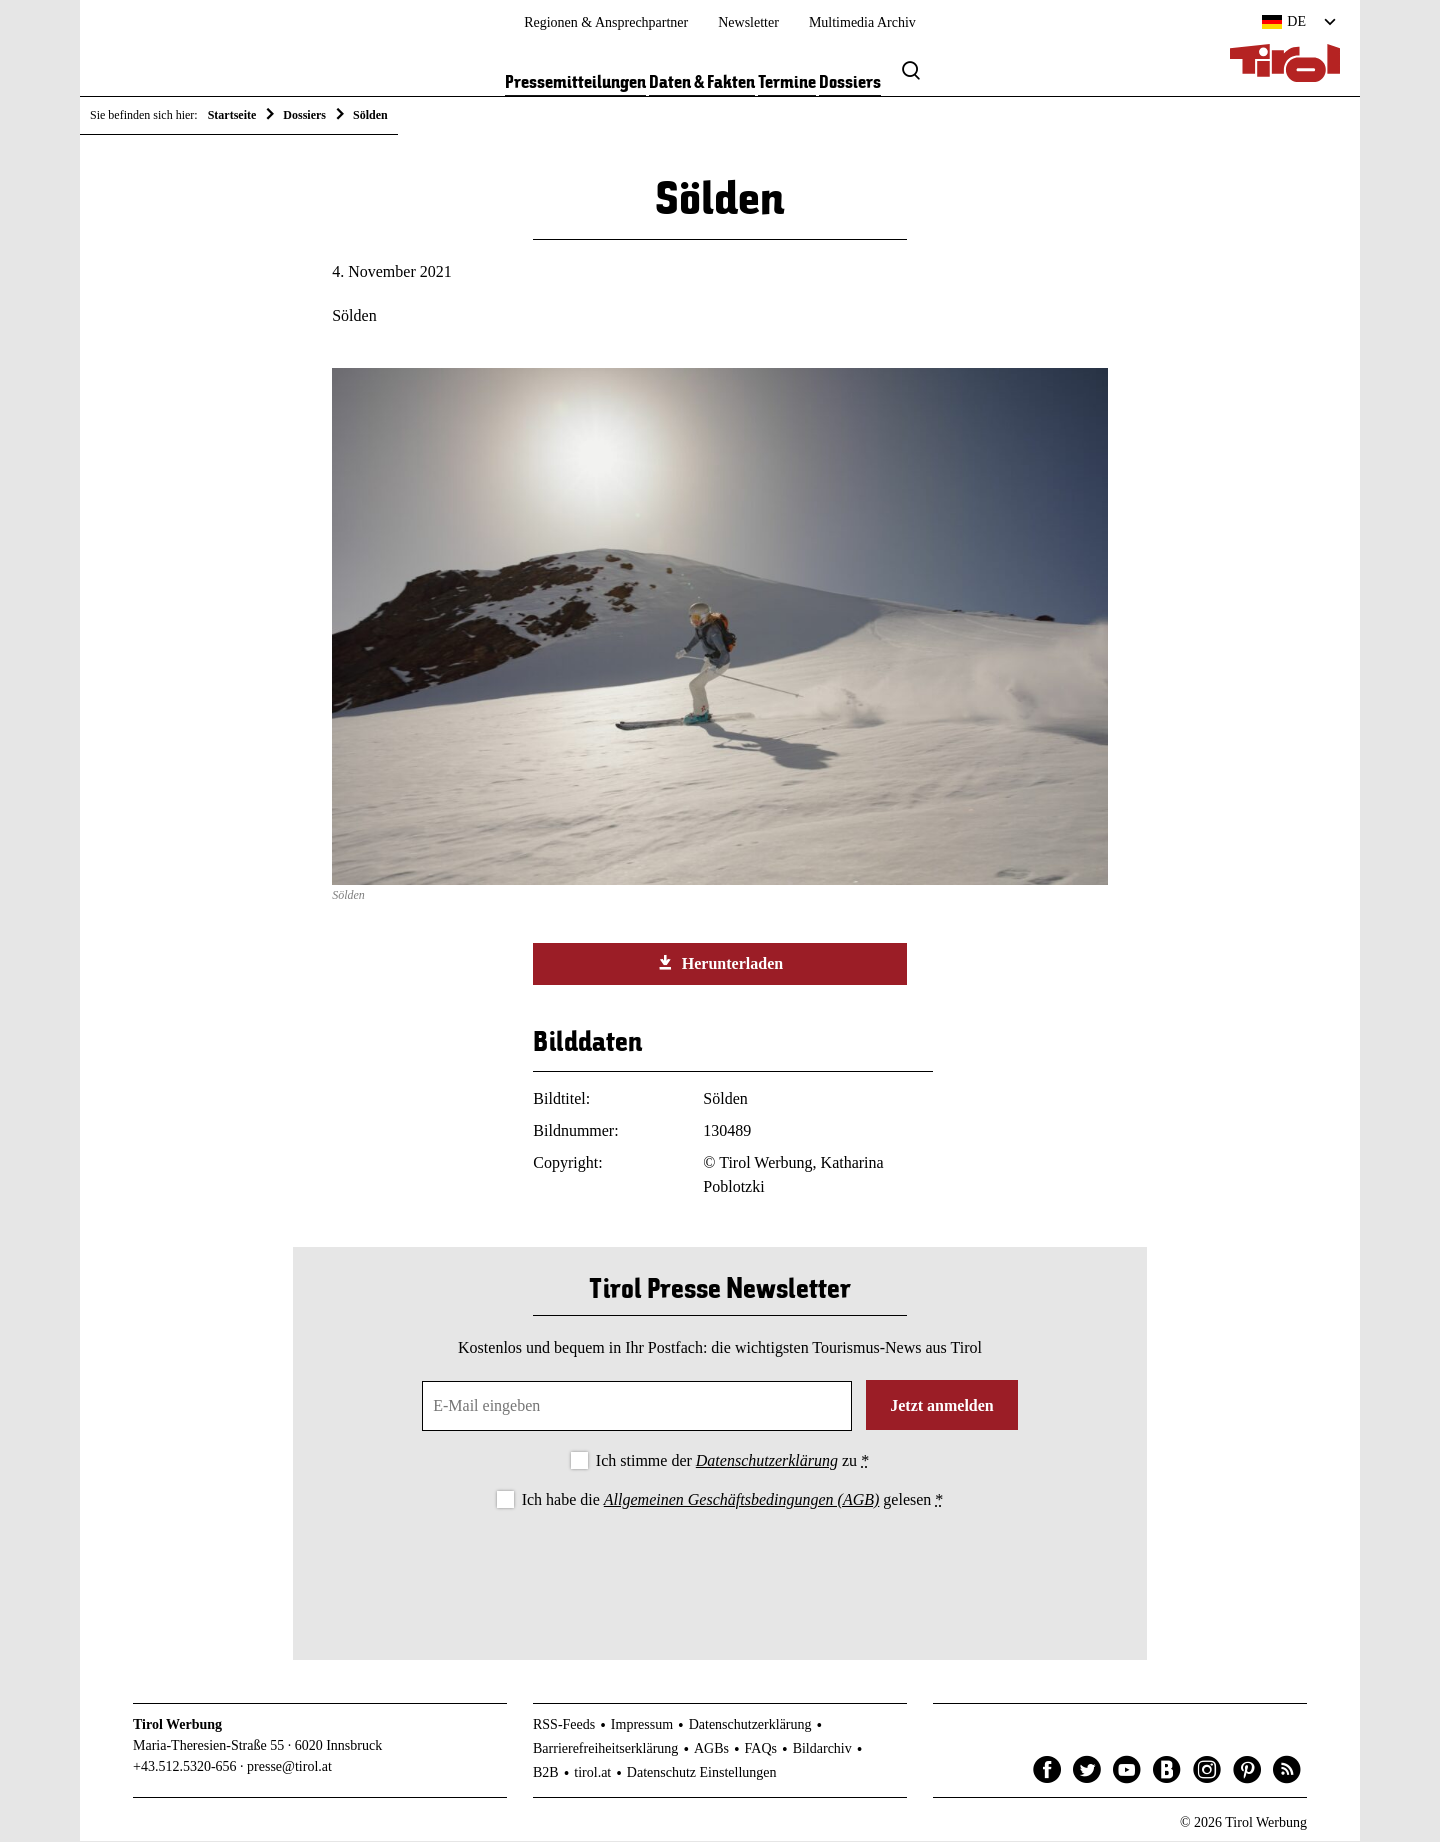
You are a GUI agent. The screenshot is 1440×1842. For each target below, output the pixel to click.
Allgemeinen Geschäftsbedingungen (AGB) (741, 1499)
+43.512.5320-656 (185, 1767)
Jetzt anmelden (942, 1405)
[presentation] (720, 1569)
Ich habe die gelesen (733, 1499)
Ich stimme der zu (732, 1460)
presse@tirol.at (289, 1767)
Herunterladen (720, 964)
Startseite (232, 115)
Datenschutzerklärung (767, 1460)
